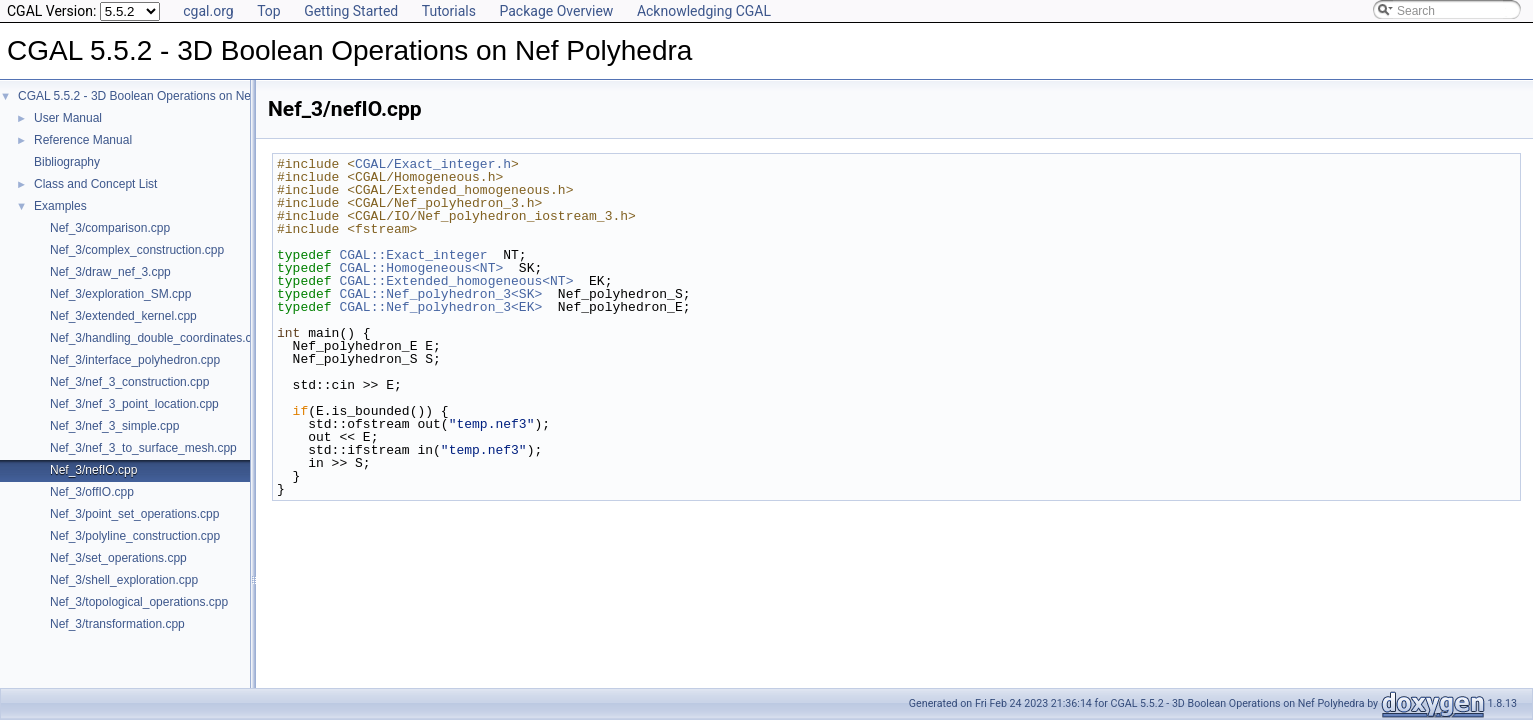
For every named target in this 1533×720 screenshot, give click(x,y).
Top (269, 11)
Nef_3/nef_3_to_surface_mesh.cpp (143, 448)
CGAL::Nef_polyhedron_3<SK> (440, 294)
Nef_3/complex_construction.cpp (137, 250)
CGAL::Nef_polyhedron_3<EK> (440, 307)
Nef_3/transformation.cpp (117, 624)
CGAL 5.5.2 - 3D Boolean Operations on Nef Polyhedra (165, 96)
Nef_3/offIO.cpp (92, 492)
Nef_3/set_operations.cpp (118, 558)
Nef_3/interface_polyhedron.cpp (135, 360)
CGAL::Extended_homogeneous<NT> (456, 281)
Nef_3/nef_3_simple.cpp (114, 426)
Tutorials (449, 11)
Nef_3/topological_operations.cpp (139, 602)
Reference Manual (83, 140)
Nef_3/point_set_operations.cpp (134, 514)
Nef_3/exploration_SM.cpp (120, 294)
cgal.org (208, 11)
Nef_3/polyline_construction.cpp (135, 536)
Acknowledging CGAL (704, 11)
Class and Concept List (95, 184)
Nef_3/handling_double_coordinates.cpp (157, 338)
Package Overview (556, 11)
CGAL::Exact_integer (413, 255)
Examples (60, 206)
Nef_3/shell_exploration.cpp (124, 580)
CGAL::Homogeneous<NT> (421, 268)
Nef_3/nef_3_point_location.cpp (134, 404)
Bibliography (67, 162)
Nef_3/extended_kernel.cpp (123, 316)
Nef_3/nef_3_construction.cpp (129, 382)
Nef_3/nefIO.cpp (93, 470)
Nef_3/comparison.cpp (110, 228)
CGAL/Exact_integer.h (433, 164)
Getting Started (351, 11)
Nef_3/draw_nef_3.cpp (110, 272)
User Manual (68, 118)
